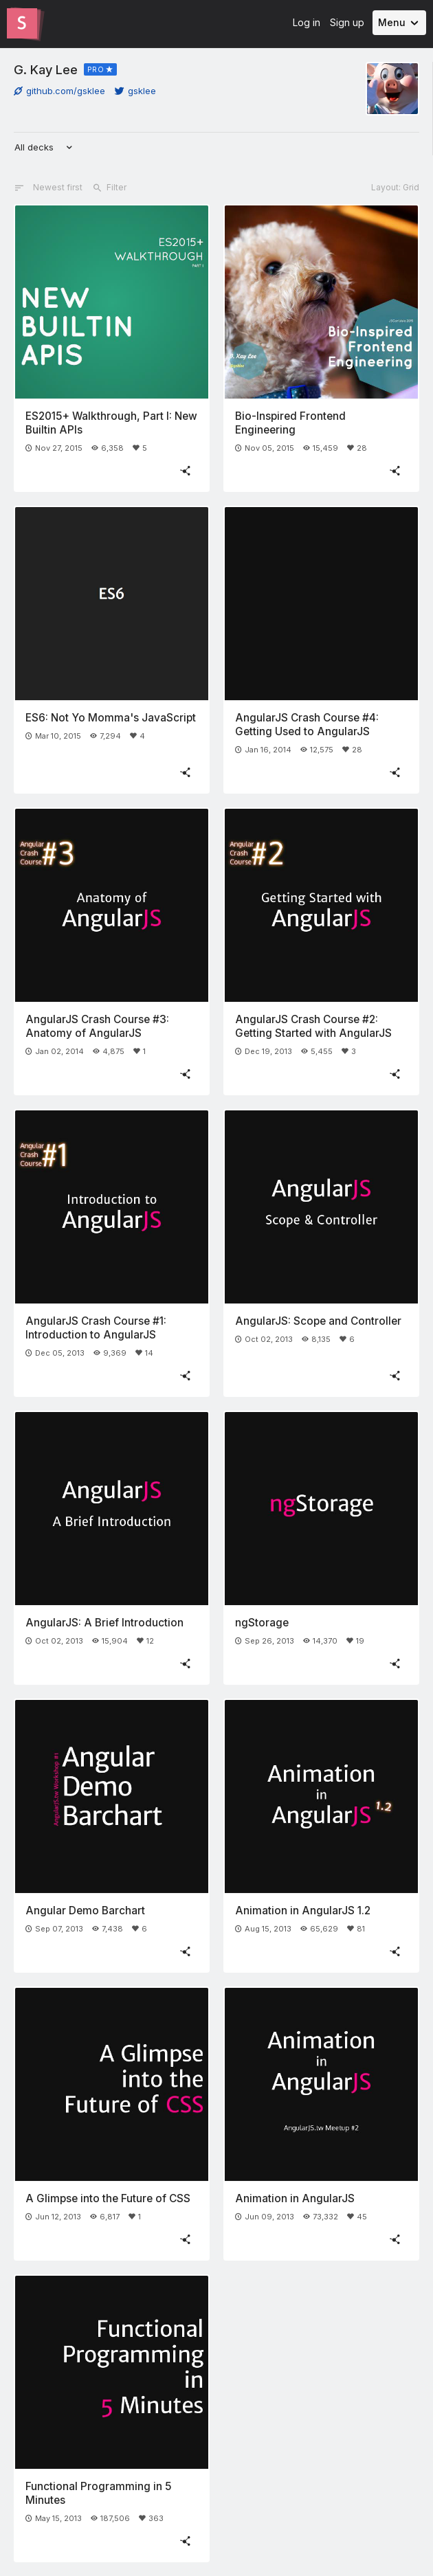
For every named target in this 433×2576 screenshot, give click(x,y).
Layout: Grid (395, 187)
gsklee (135, 90)
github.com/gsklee (59, 90)
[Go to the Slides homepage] (22, 23)
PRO (95, 69)
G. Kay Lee (46, 69)
